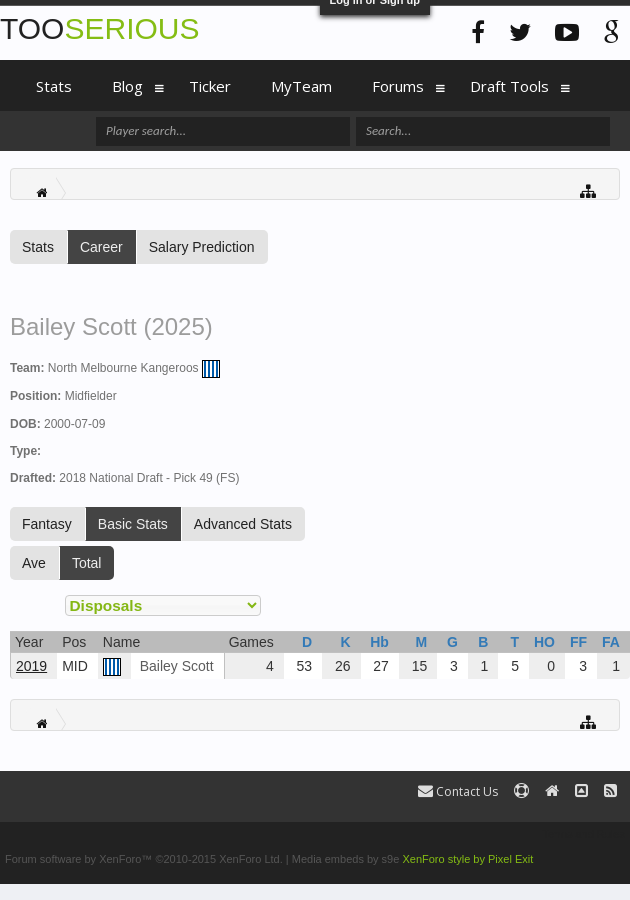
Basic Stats (133, 524)
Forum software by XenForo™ (144, 859)
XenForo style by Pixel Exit (467, 859)
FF (578, 642)
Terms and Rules (583, 834)
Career (101, 247)
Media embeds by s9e (346, 859)
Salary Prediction (202, 247)
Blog (127, 86)
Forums (398, 86)
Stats (38, 247)
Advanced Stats (243, 524)
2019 (31, 666)
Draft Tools (509, 86)
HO (544, 642)
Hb (379, 642)
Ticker (210, 86)
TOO (99, 28)
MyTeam (301, 86)
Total (87, 563)
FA (611, 642)
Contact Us (458, 791)
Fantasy (47, 524)
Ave (34, 563)
